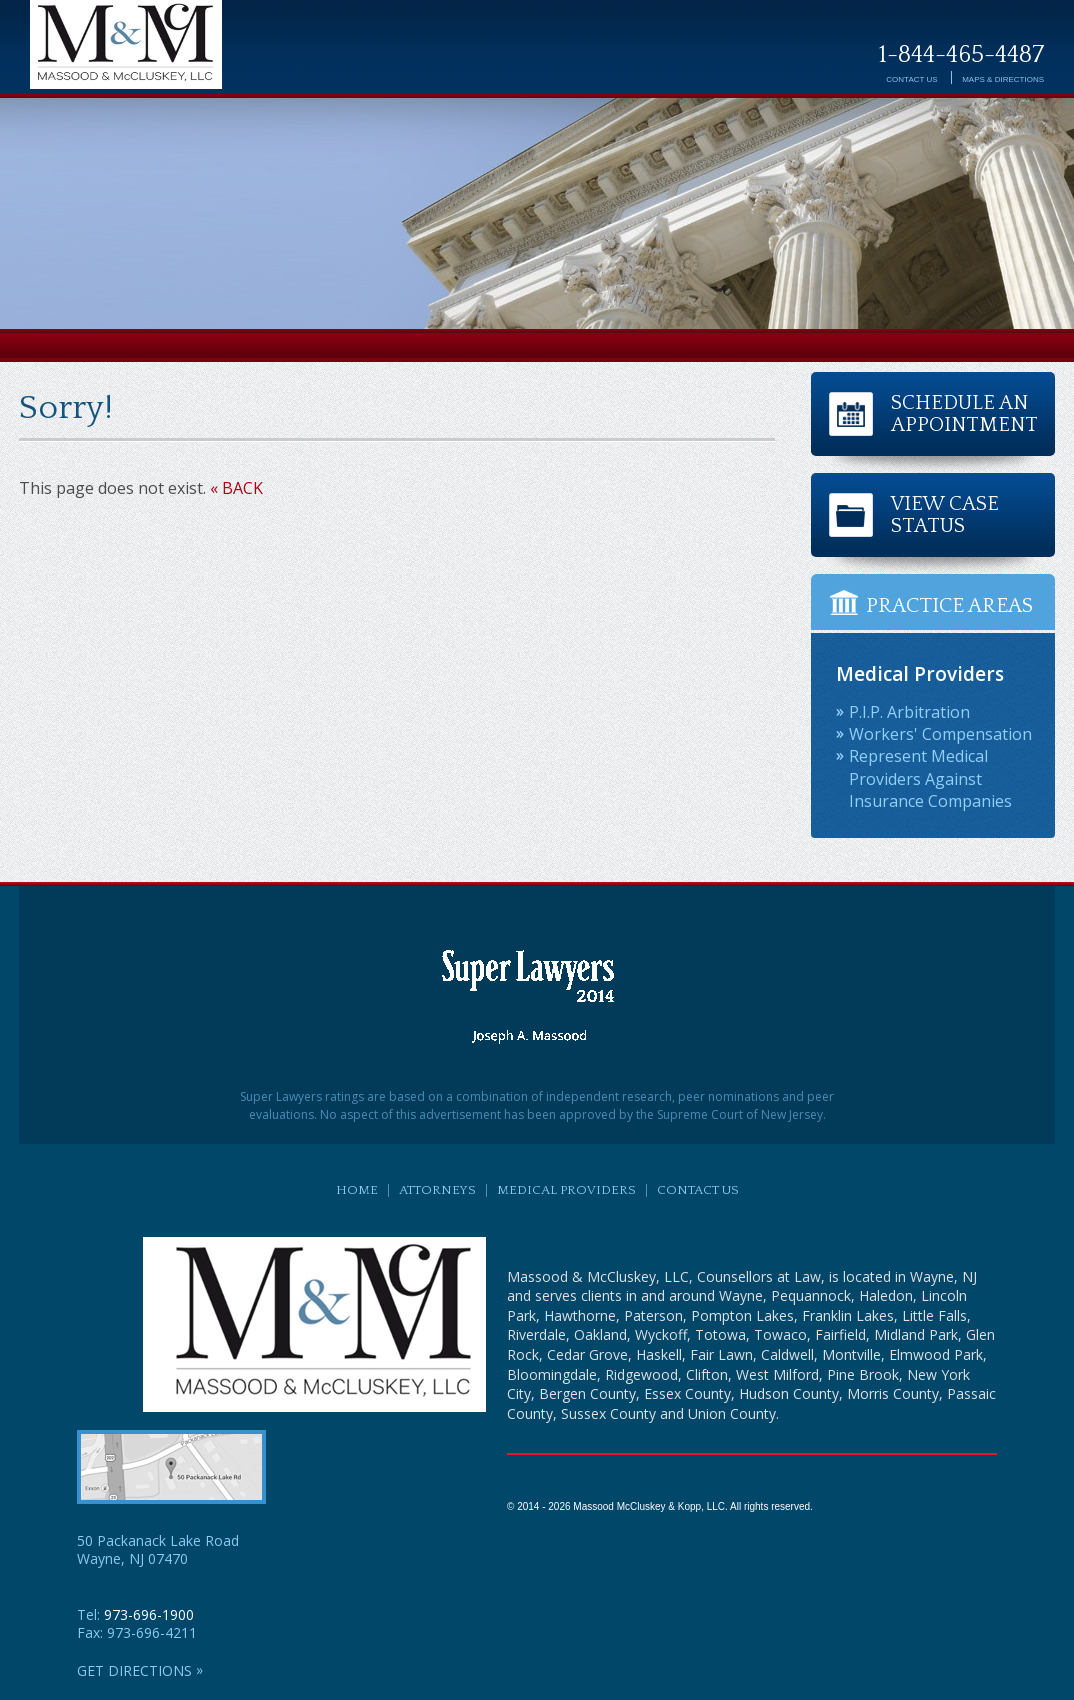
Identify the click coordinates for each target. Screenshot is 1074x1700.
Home (357, 1190)
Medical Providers (566, 1190)
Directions (1003, 79)
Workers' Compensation (940, 734)
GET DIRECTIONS (140, 1671)
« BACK (236, 488)
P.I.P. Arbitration (909, 712)
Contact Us (911, 79)
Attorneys (437, 1190)
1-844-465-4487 (961, 55)
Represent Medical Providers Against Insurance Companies (930, 778)
